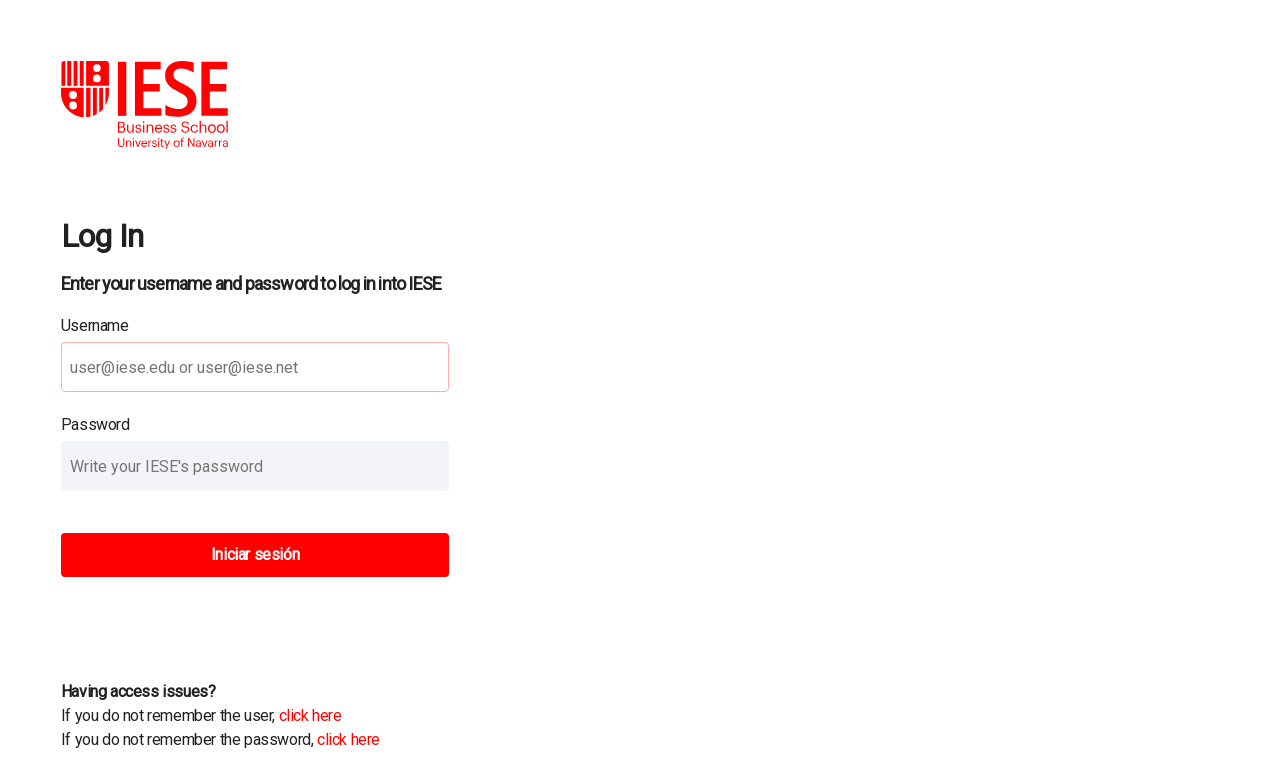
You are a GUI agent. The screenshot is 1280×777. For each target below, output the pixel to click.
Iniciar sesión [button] (255, 554)
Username (95, 325)
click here (310, 715)
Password (95, 424)
